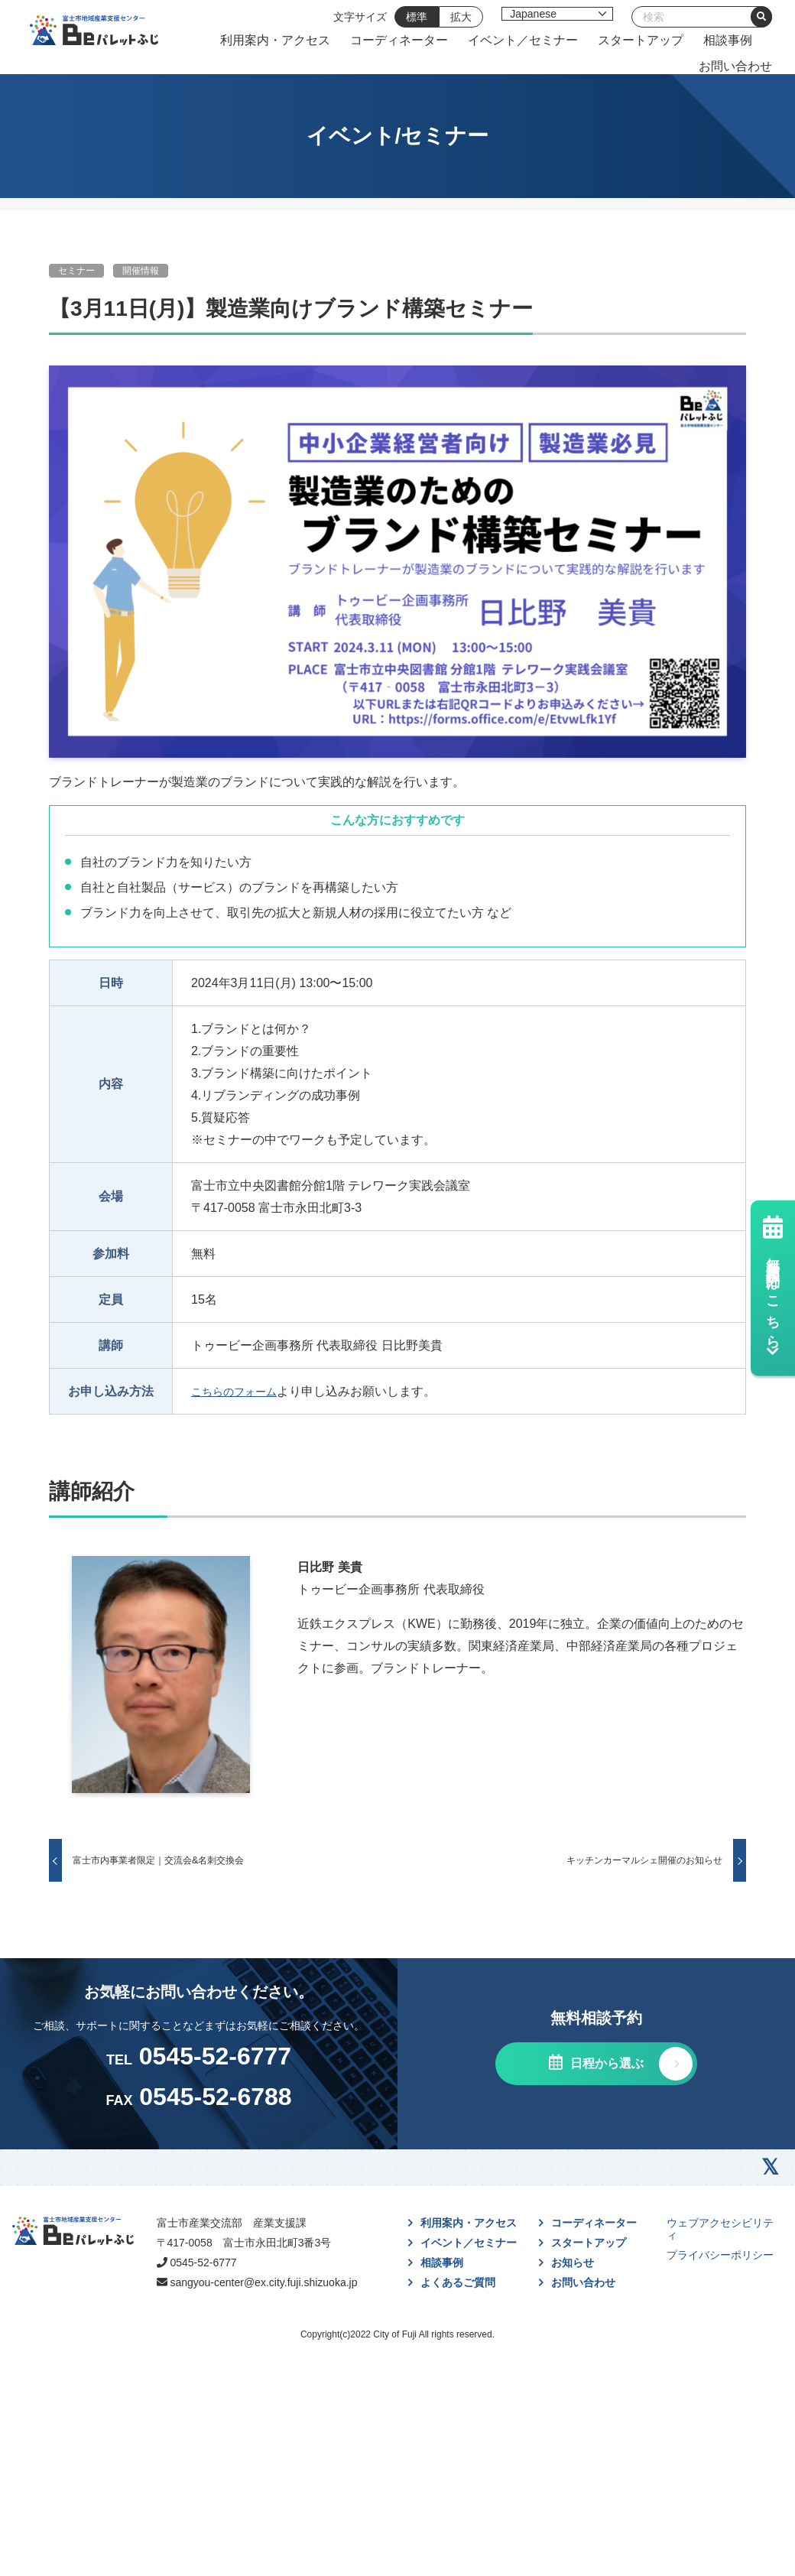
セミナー (76, 280)
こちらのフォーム (240, 1400)
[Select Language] (561, 14)
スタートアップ (571, 71)
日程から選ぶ (604, 2197)
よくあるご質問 (457, 2416)
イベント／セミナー (701, 45)
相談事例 (658, 71)
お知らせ (572, 2396)
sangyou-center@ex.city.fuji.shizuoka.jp (308, 2447)
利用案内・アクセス (453, 45)
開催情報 (140, 280)
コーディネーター (577, 45)
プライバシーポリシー (720, 2389)
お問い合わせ (739, 71)
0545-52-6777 (278, 2408)
